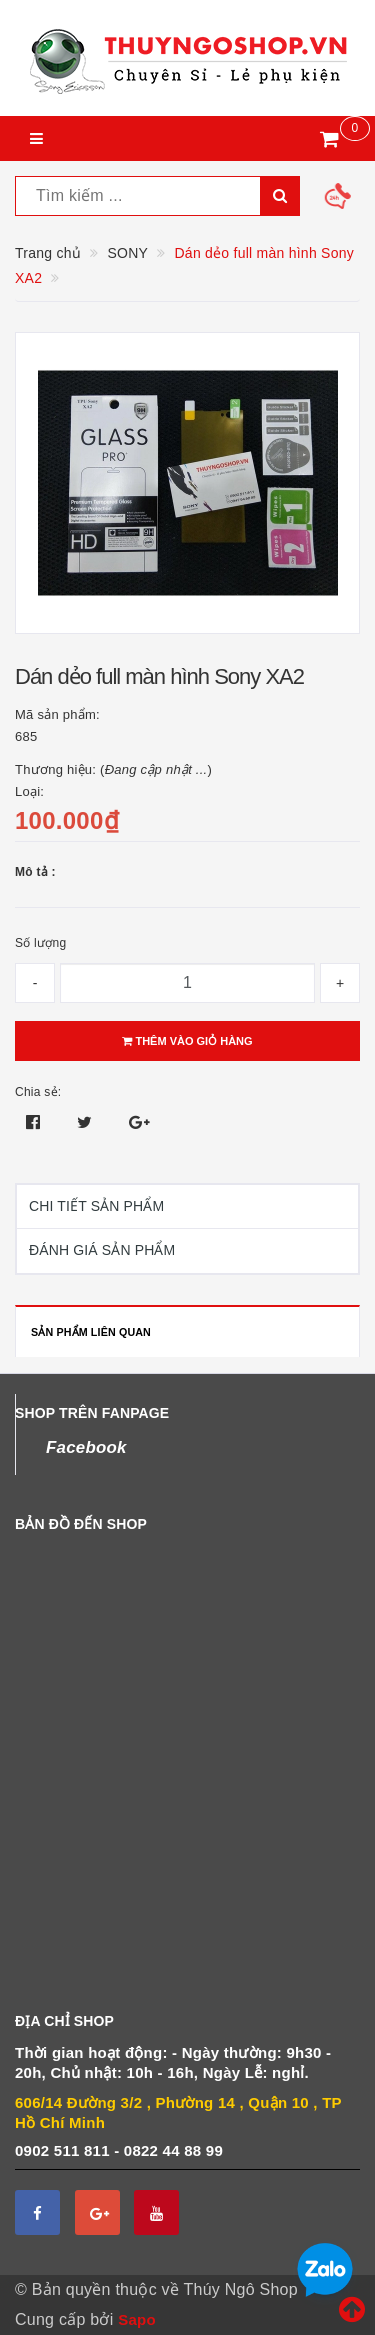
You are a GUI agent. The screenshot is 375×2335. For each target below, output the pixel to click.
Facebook (86, 1447)
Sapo (137, 2319)
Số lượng (40, 943)
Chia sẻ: (38, 1092)
